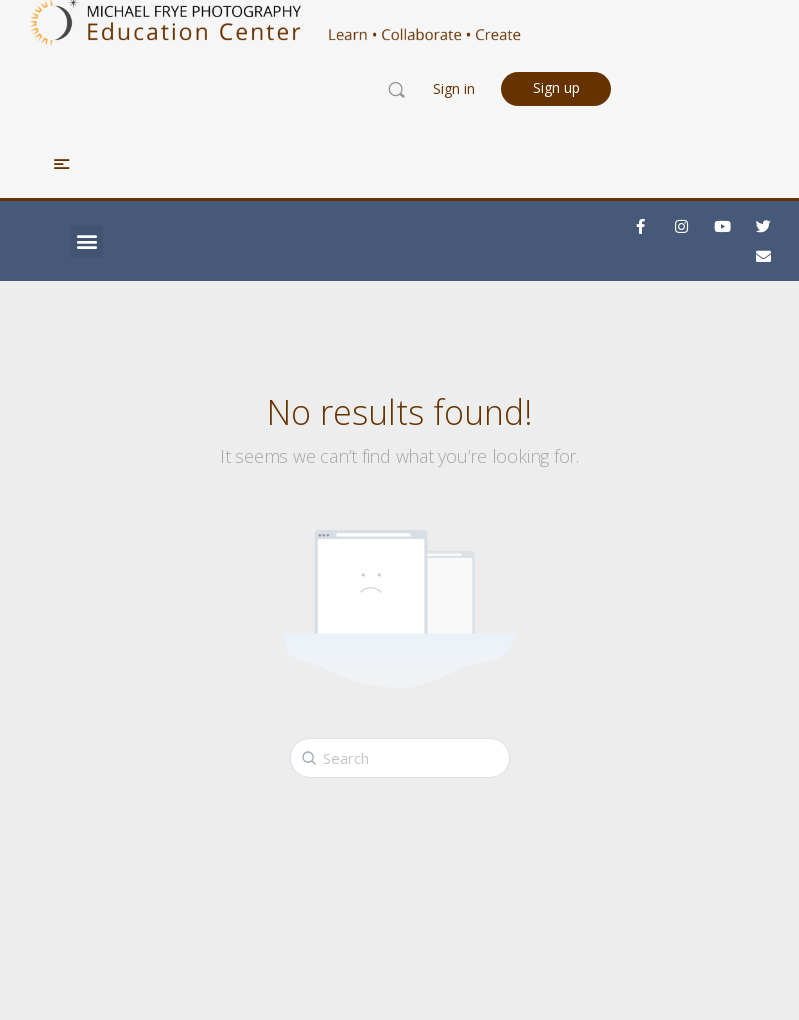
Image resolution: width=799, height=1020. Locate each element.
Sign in (454, 88)
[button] (86, 241)
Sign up (556, 87)
